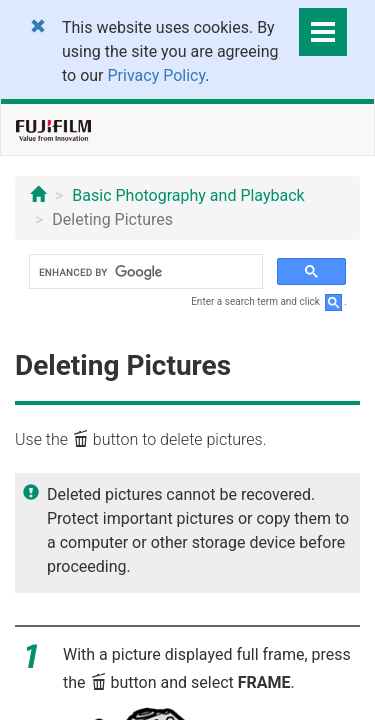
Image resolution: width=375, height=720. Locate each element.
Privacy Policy (157, 75)
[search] (144, 272)
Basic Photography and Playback (188, 195)
